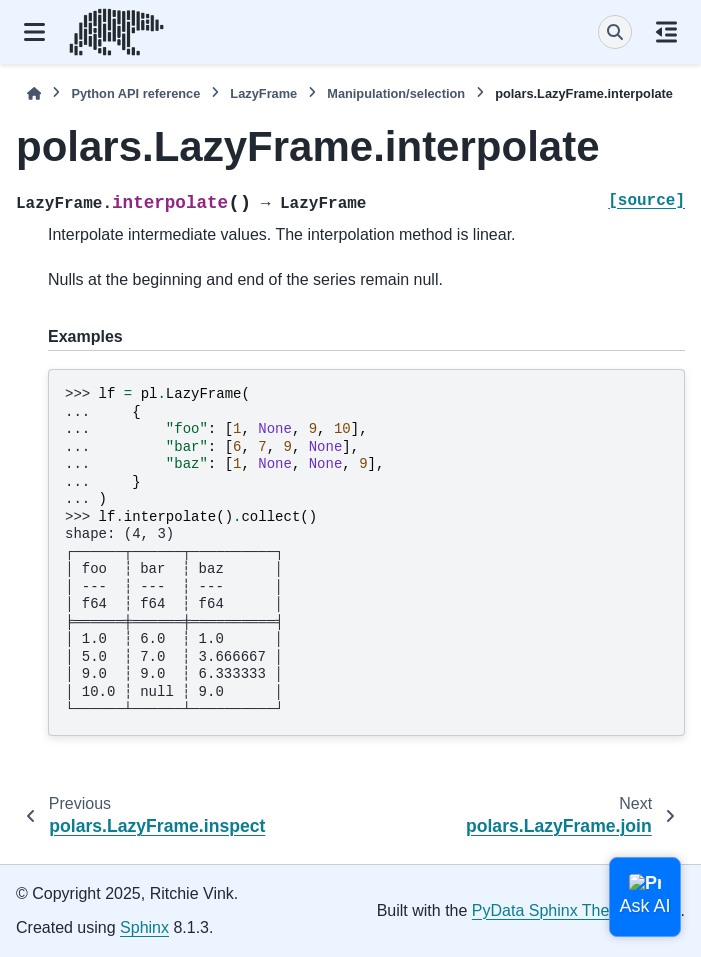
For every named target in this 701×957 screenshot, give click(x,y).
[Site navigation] (34, 32)
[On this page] (666, 32)
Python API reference (135, 93)
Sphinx (144, 927)
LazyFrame (263, 93)
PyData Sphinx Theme (552, 910)
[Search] (615, 32)
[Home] (34, 93)
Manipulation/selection (396, 93)
